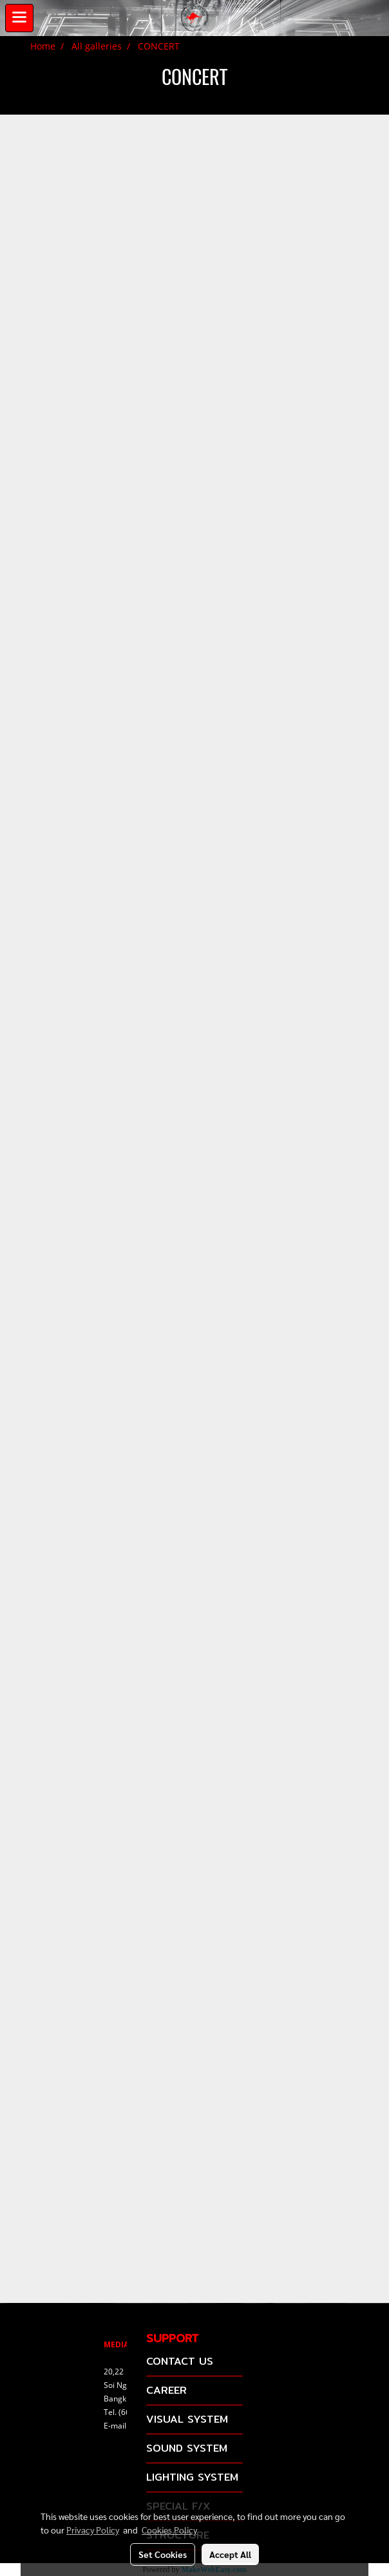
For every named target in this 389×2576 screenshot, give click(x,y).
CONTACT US (179, 2361)
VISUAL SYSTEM (187, 2419)
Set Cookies (162, 2554)
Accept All (230, 2554)
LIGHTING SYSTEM (192, 2477)
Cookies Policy (169, 2529)
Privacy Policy (92, 2529)
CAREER (166, 2390)
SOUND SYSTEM (186, 2448)
